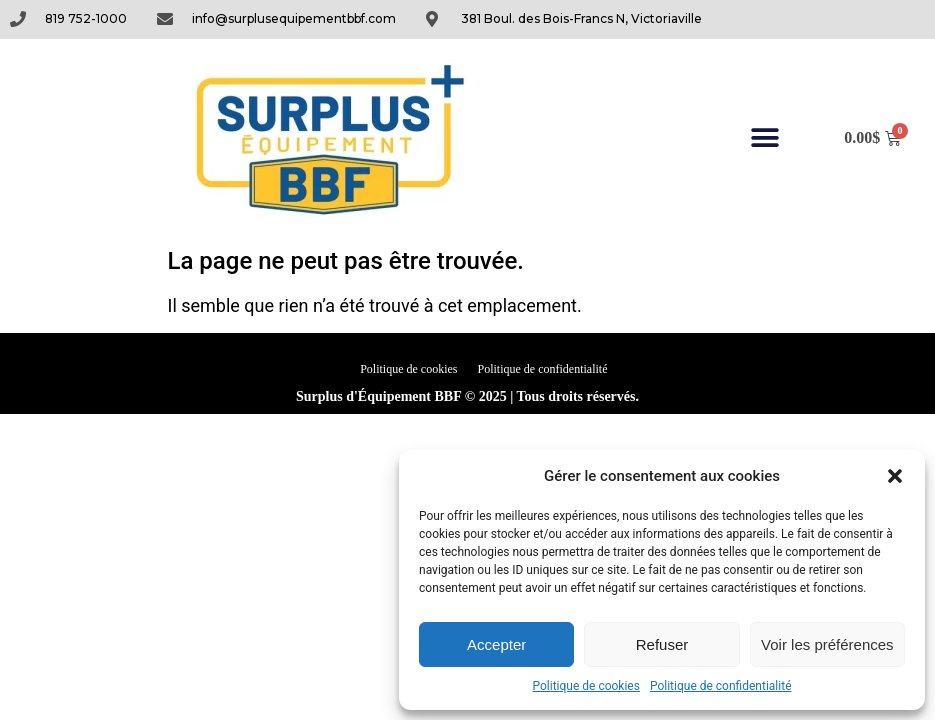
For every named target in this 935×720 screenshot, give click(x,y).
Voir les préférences (827, 644)
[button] (895, 476)
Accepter (496, 644)
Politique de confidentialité (721, 686)
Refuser (662, 644)
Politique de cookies (586, 686)
